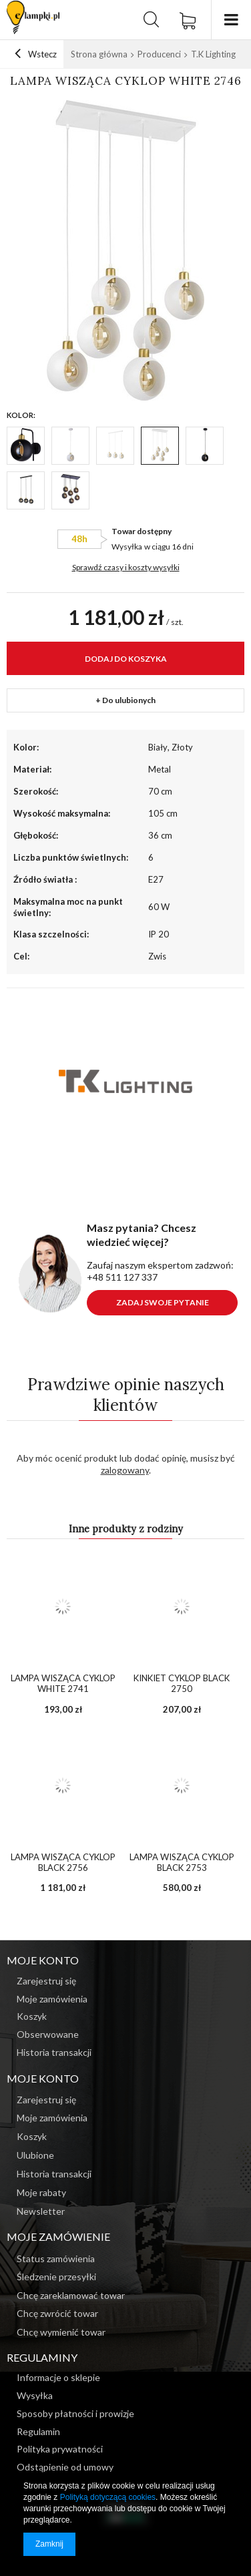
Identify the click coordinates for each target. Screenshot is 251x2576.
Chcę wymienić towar (61, 2332)
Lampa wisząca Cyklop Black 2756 (63, 1862)
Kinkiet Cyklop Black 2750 (182, 1683)
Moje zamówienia (52, 2118)
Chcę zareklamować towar (71, 2295)
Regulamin (38, 2431)
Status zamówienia (56, 2258)
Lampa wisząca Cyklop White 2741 (63, 1683)
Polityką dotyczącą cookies (108, 2497)
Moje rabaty (41, 2192)
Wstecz (36, 53)
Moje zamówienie (58, 2236)
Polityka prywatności (60, 2449)
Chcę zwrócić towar (57, 2313)
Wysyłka (126, 547)
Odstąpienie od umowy (65, 2467)
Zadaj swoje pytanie (162, 1302)
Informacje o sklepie (58, 2377)
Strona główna (99, 54)
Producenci (159, 54)
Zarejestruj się (46, 2100)
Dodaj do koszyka (126, 659)
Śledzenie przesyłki (56, 2277)
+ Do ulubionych (125, 700)
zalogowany (125, 1470)
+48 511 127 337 (122, 1277)
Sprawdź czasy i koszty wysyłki (126, 567)
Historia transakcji (54, 2174)
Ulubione (35, 2155)
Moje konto (43, 2078)
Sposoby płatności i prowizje (75, 2413)
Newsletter (41, 2211)
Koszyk (32, 2136)
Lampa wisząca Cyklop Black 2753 (182, 1862)
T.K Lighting (213, 54)
